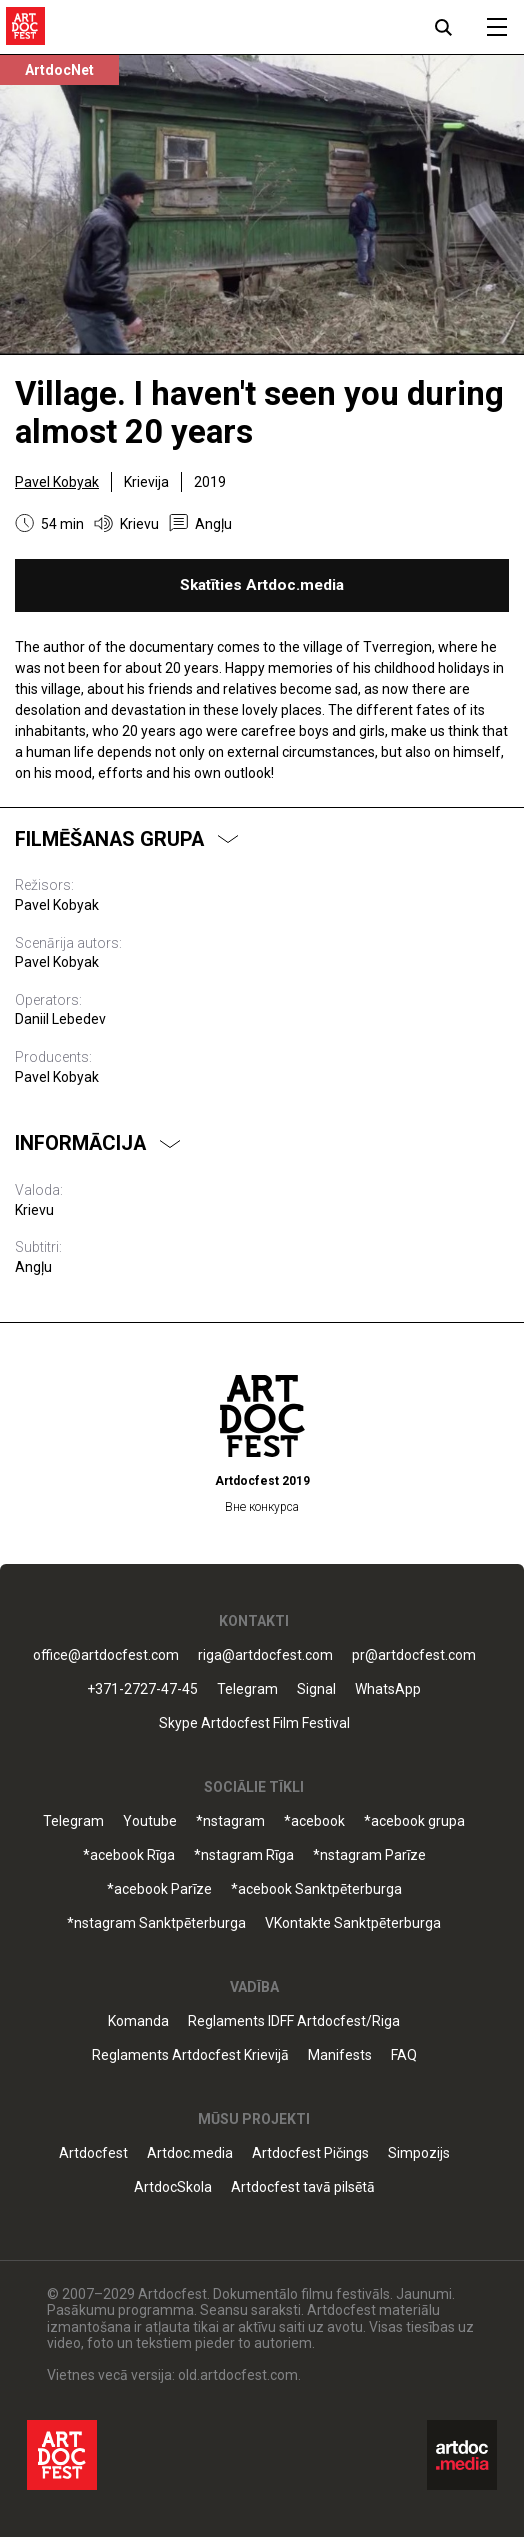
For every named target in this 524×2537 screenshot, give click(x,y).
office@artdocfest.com (106, 1655)
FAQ (404, 2055)
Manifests (340, 2055)
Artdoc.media (190, 2153)
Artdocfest (93, 2153)
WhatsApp (388, 1689)
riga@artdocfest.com (265, 1655)
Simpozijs (419, 2153)
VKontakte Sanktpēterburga (353, 1923)
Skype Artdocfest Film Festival (254, 1723)
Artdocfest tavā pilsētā (303, 2187)
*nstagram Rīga (244, 1855)
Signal (316, 1689)
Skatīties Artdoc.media (262, 585)
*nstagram (230, 1821)
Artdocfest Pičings (310, 2153)
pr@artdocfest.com (414, 1655)
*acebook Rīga (129, 1855)
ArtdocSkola (173, 2187)
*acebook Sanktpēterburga (316, 1889)
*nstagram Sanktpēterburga (156, 1923)
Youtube (150, 1821)
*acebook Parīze (159, 1889)
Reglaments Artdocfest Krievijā (190, 2055)
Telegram (247, 1689)
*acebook (314, 1821)
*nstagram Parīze (369, 1855)
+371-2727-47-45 (142, 1689)
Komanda (138, 2021)
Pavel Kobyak (57, 482)
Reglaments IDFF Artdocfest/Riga (294, 2021)
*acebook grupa (414, 1821)
